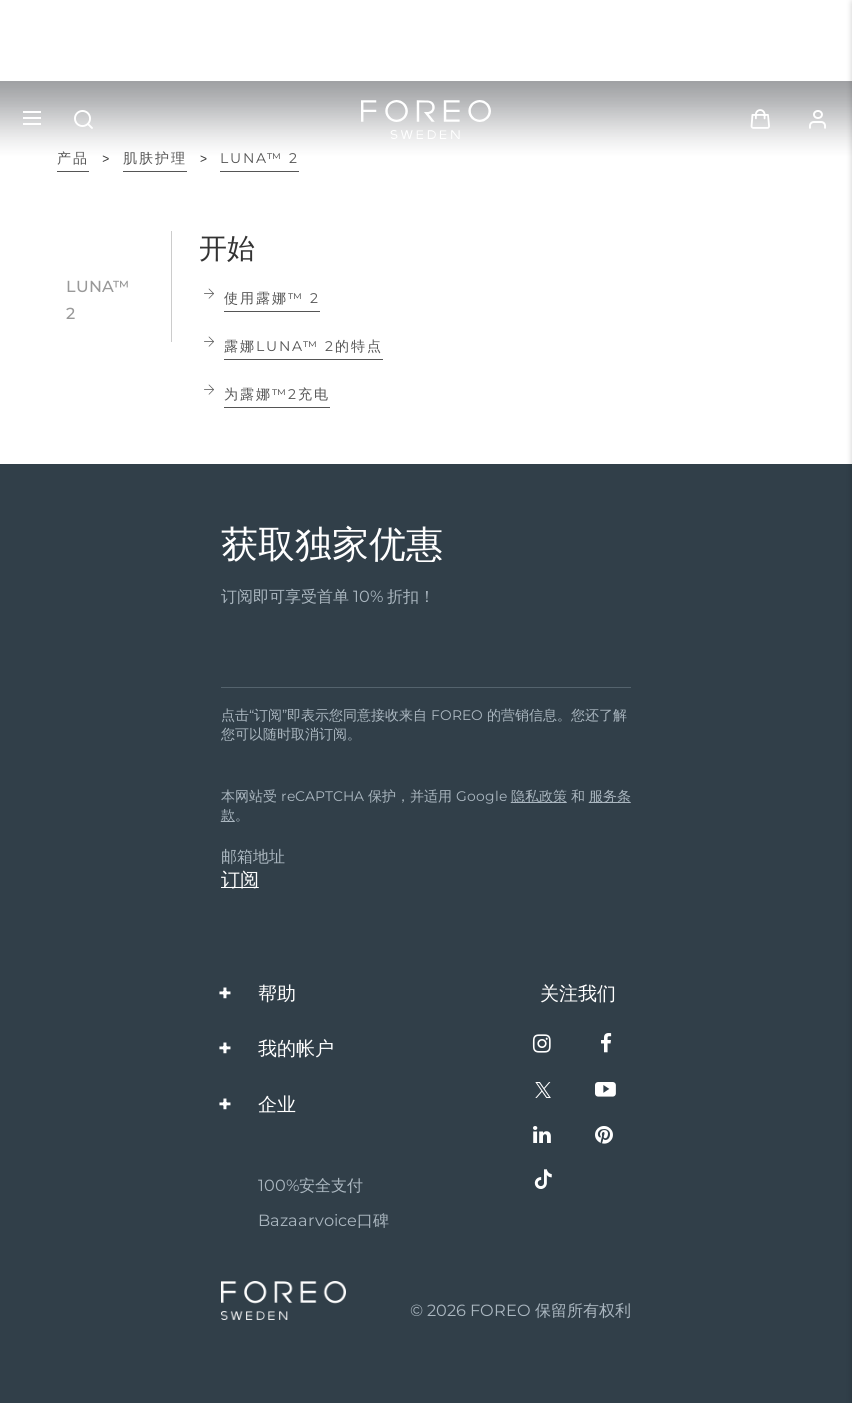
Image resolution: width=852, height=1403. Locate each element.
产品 (73, 158)
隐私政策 (539, 796)
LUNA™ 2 (259, 158)
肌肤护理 (155, 158)
